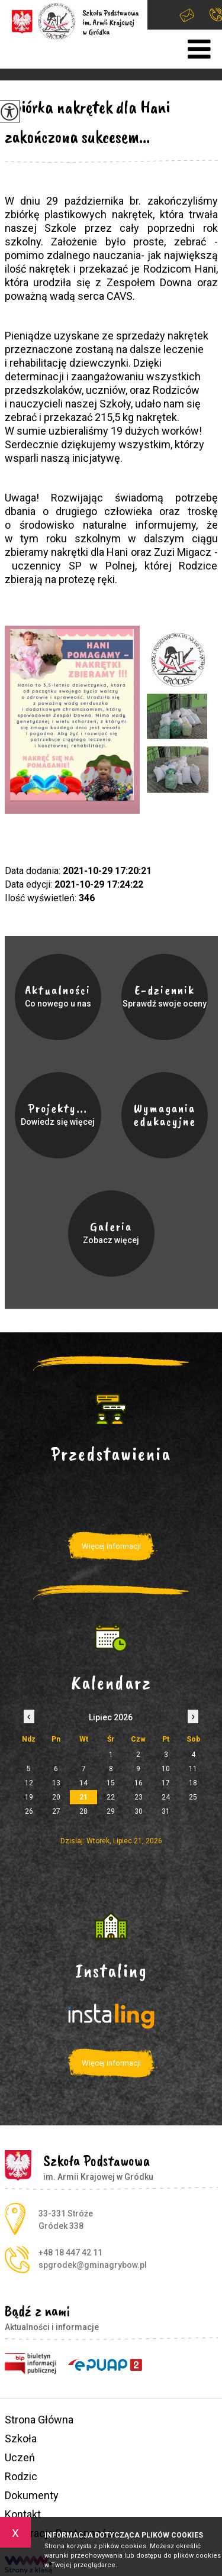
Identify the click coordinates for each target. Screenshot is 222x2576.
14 (83, 1783)
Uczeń (20, 2457)
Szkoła (21, 2438)
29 (111, 1811)
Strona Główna (39, 2419)
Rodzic (21, 2476)
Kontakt (23, 2514)
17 (166, 1783)
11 (193, 1769)
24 (166, 1797)
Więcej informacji (111, 1546)
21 (83, 1797)
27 (56, 1811)
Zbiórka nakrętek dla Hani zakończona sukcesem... (87, 122)
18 (193, 1783)
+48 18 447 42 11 (216, 14)
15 (111, 1783)
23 (138, 1797)
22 (111, 1797)
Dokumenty (32, 2495)
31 (166, 1811)
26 (29, 1811)
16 (138, 1783)
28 (83, 1811)
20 (56, 1797)
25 (193, 1797)
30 (138, 1811)
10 (166, 1769)
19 (29, 1797)
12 (29, 1783)
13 (56, 1783)
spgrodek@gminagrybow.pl (187, 15)
